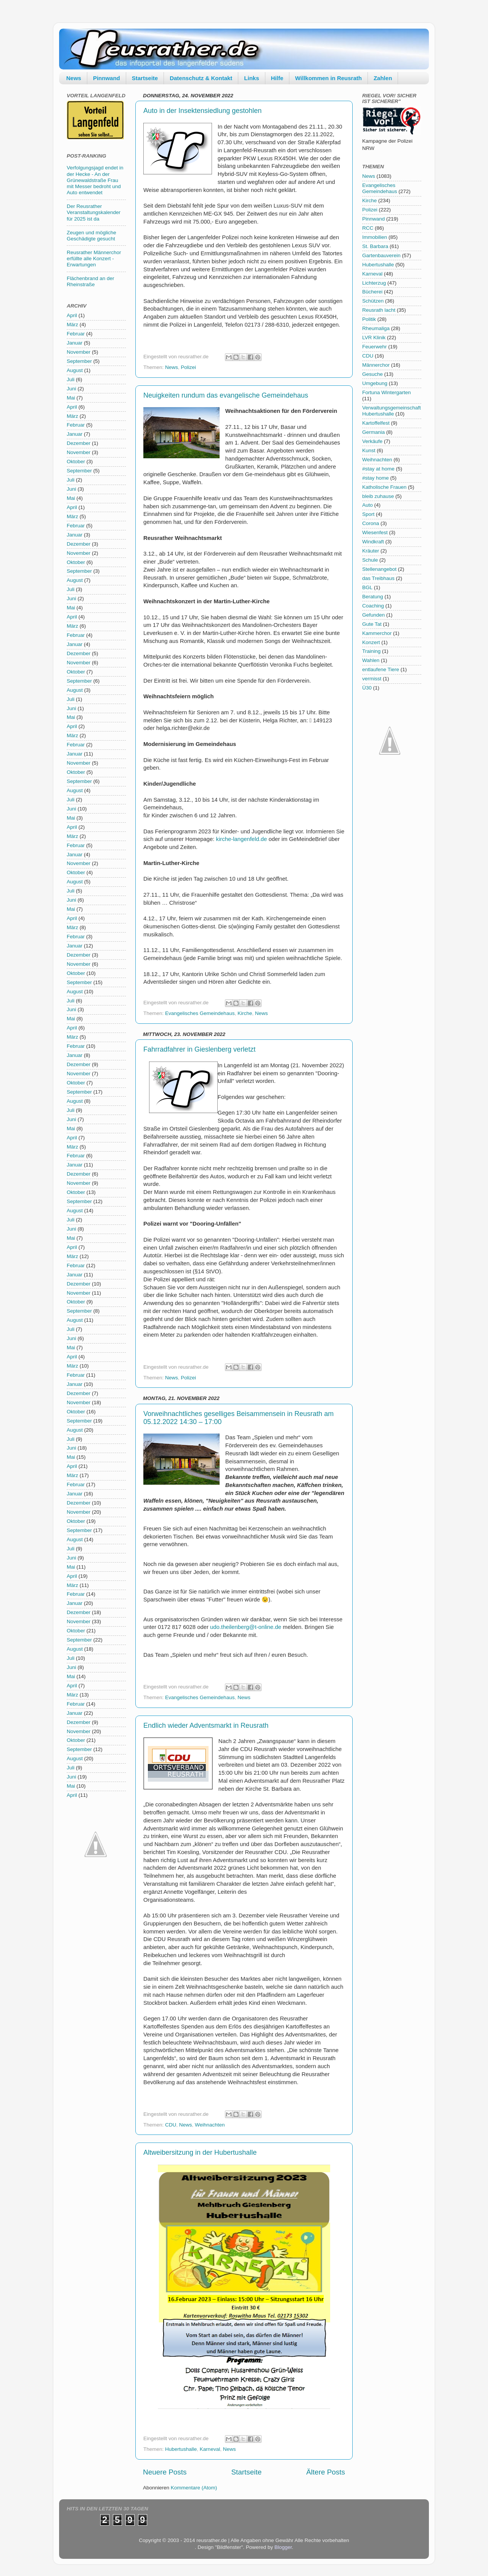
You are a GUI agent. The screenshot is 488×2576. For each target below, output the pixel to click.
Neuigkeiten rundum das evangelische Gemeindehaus (225, 395)
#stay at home (378, 469)
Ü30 (367, 688)
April (72, 315)
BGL (367, 587)
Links (251, 78)
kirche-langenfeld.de (241, 839)
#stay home (375, 478)
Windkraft (373, 542)
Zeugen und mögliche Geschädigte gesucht (91, 236)
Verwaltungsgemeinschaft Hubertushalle (391, 411)
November (78, 352)
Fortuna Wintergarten (386, 392)
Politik (369, 319)
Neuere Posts (164, 2472)
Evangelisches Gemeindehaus (199, 1013)
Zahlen (383, 78)
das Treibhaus (378, 578)
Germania (373, 432)
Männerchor (376, 365)
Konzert (371, 642)
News (73, 78)
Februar (76, 334)
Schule (370, 560)
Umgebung (374, 383)
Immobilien (374, 237)
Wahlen (370, 660)
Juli (70, 379)
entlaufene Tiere (380, 669)
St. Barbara (375, 246)
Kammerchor (377, 633)
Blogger (283, 2547)
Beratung (372, 596)
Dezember (78, 443)
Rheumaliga (376, 328)
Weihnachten (210, 2125)
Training (371, 651)
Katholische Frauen (384, 487)
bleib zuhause (378, 496)
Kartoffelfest (376, 423)
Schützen (373, 301)
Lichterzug (374, 283)
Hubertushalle (181, 2449)
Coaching (373, 606)
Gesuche (372, 374)
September (79, 361)
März (72, 324)
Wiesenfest (375, 532)
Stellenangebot (379, 569)
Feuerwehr (374, 347)
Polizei (188, 367)
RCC (367, 228)
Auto (367, 505)
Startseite (145, 78)
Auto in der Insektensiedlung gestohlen (202, 110)
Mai (71, 398)
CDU (170, 2125)
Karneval (210, 2449)
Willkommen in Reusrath (328, 78)
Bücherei (372, 292)
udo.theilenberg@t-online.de (245, 1627)
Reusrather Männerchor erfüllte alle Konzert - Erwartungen (94, 258)
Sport (368, 514)
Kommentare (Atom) (194, 2488)
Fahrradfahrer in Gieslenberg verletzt (199, 1049)
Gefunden (373, 615)
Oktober (76, 461)
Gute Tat (372, 624)
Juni (71, 388)
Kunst (369, 450)
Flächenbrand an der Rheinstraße (90, 281)
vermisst (371, 678)
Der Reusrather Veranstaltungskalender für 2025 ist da (93, 212)
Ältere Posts (325, 2472)
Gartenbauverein (381, 255)
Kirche (245, 1013)
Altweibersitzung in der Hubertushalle (200, 2152)
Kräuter (370, 551)
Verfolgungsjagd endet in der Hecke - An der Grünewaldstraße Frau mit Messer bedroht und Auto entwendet (95, 180)
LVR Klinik (373, 337)
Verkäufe (372, 441)
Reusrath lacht (378, 310)
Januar (74, 343)
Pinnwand (106, 78)
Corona (370, 523)
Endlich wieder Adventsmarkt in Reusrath (205, 1725)
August (75, 370)
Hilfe (277, 78)
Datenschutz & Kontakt (201, 78)
